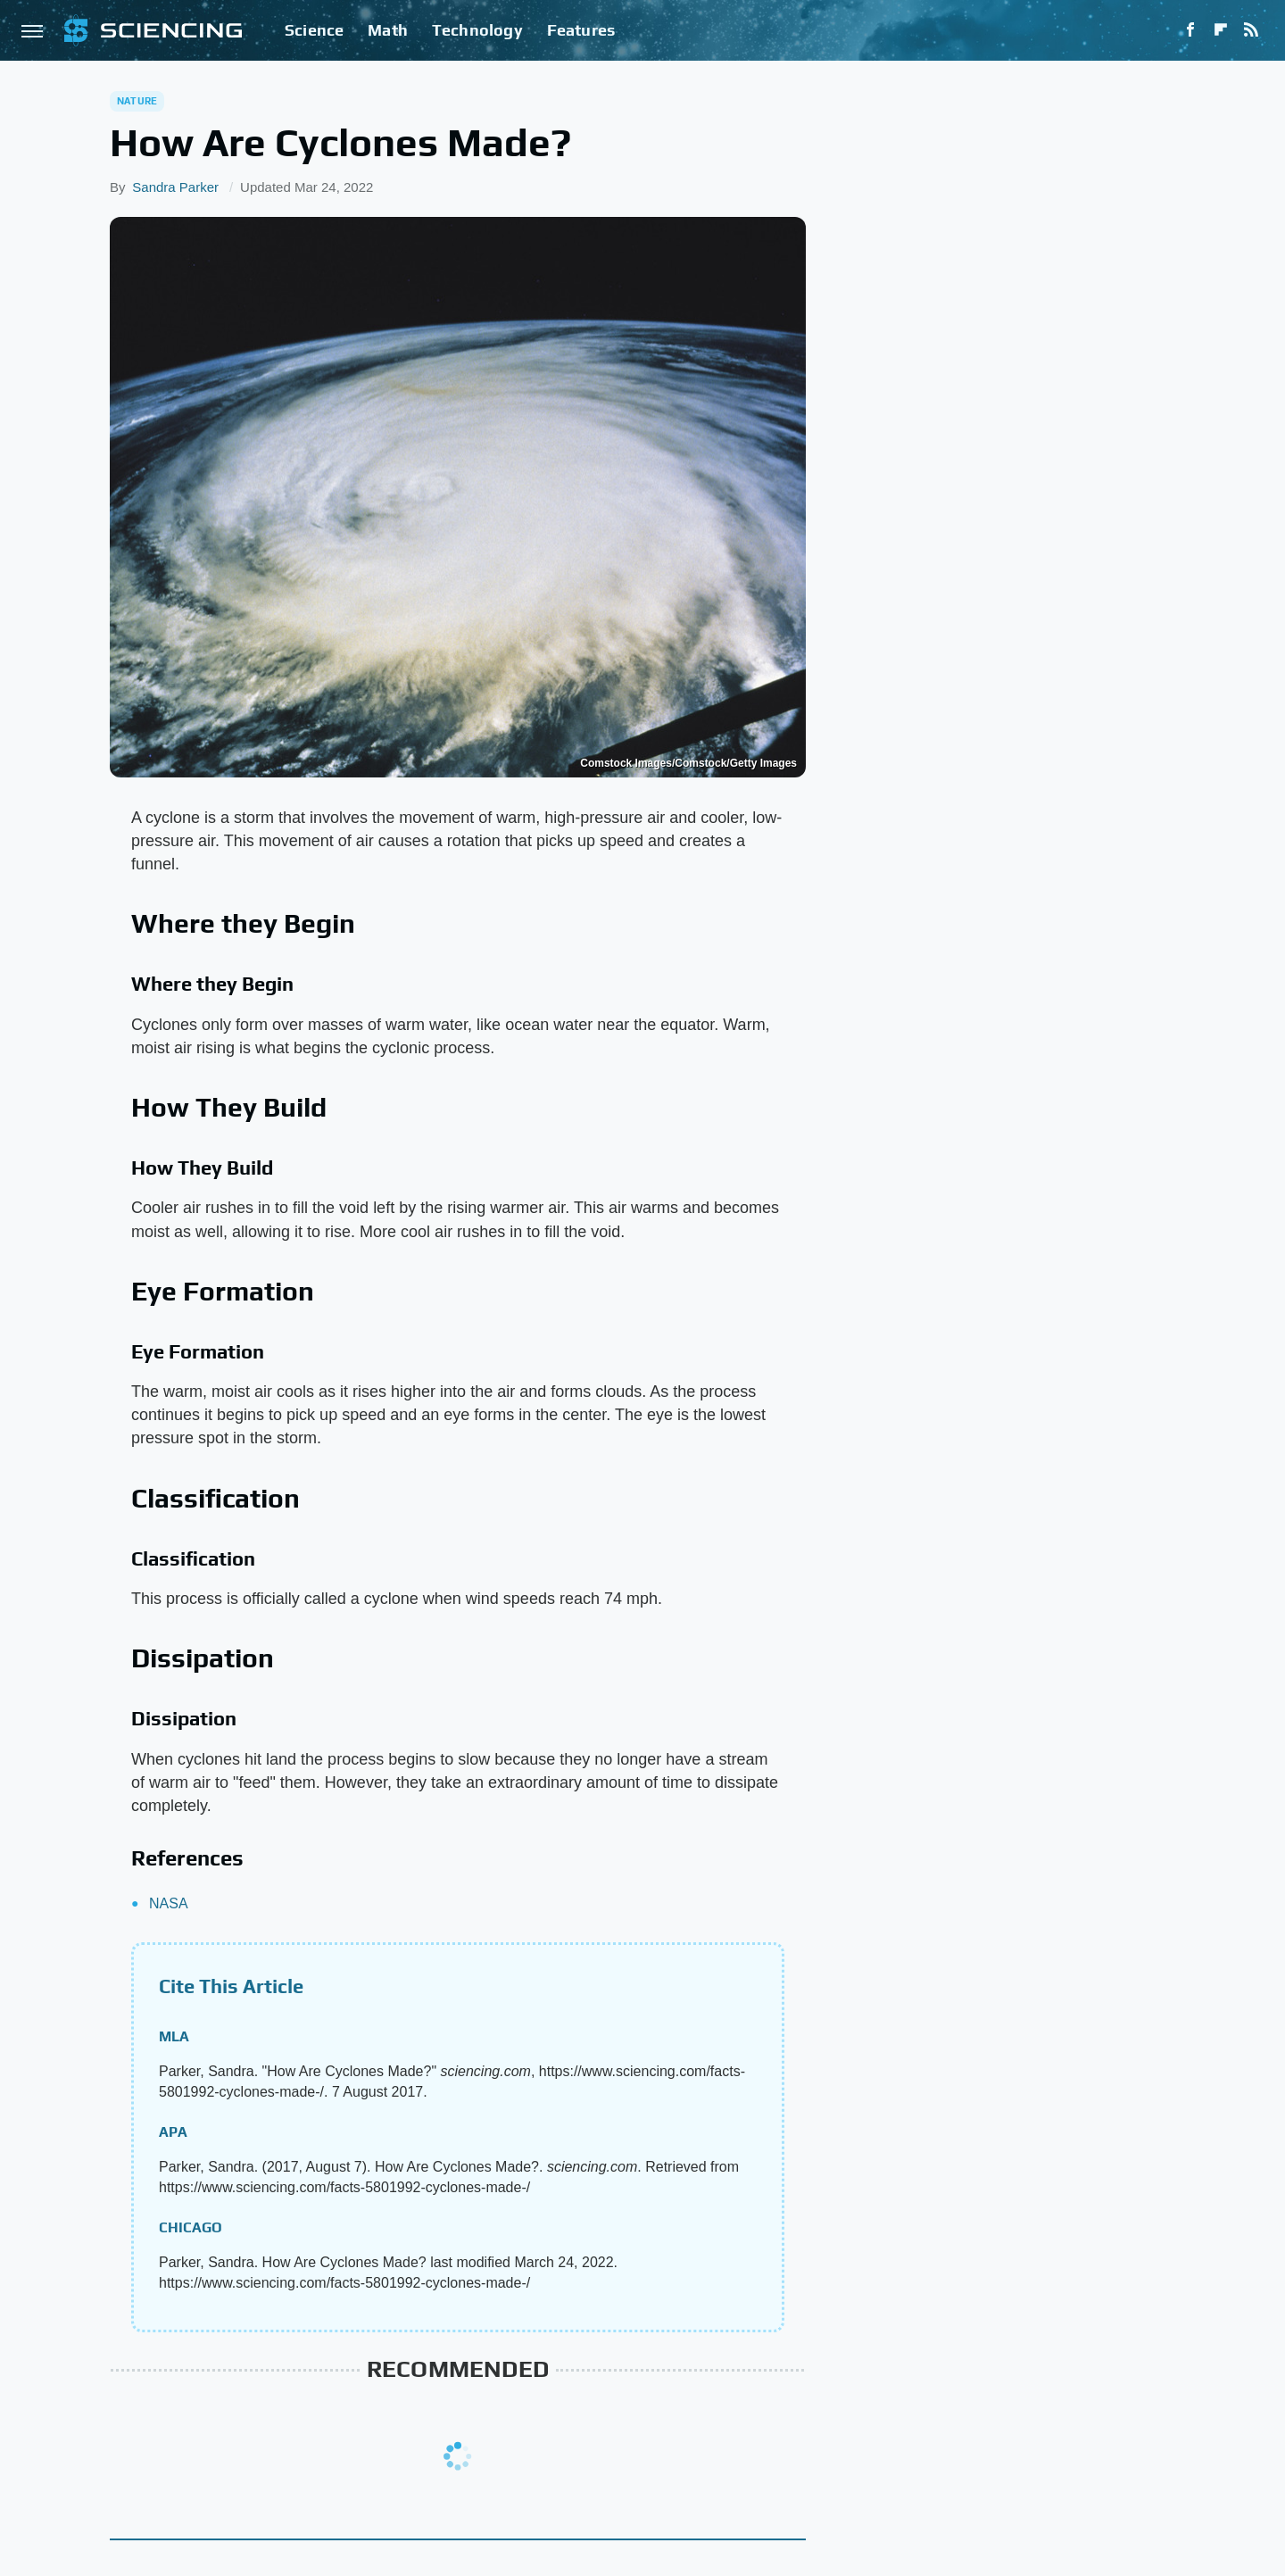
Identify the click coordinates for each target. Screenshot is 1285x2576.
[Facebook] (1190, 30)
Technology (477, 30)
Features (581, 30)
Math (388, 30)
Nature (137, 101)
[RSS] (1251, 30)
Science (314, 30)
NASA (168, 1903)
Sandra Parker (175, 187)
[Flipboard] (1220, 30)
